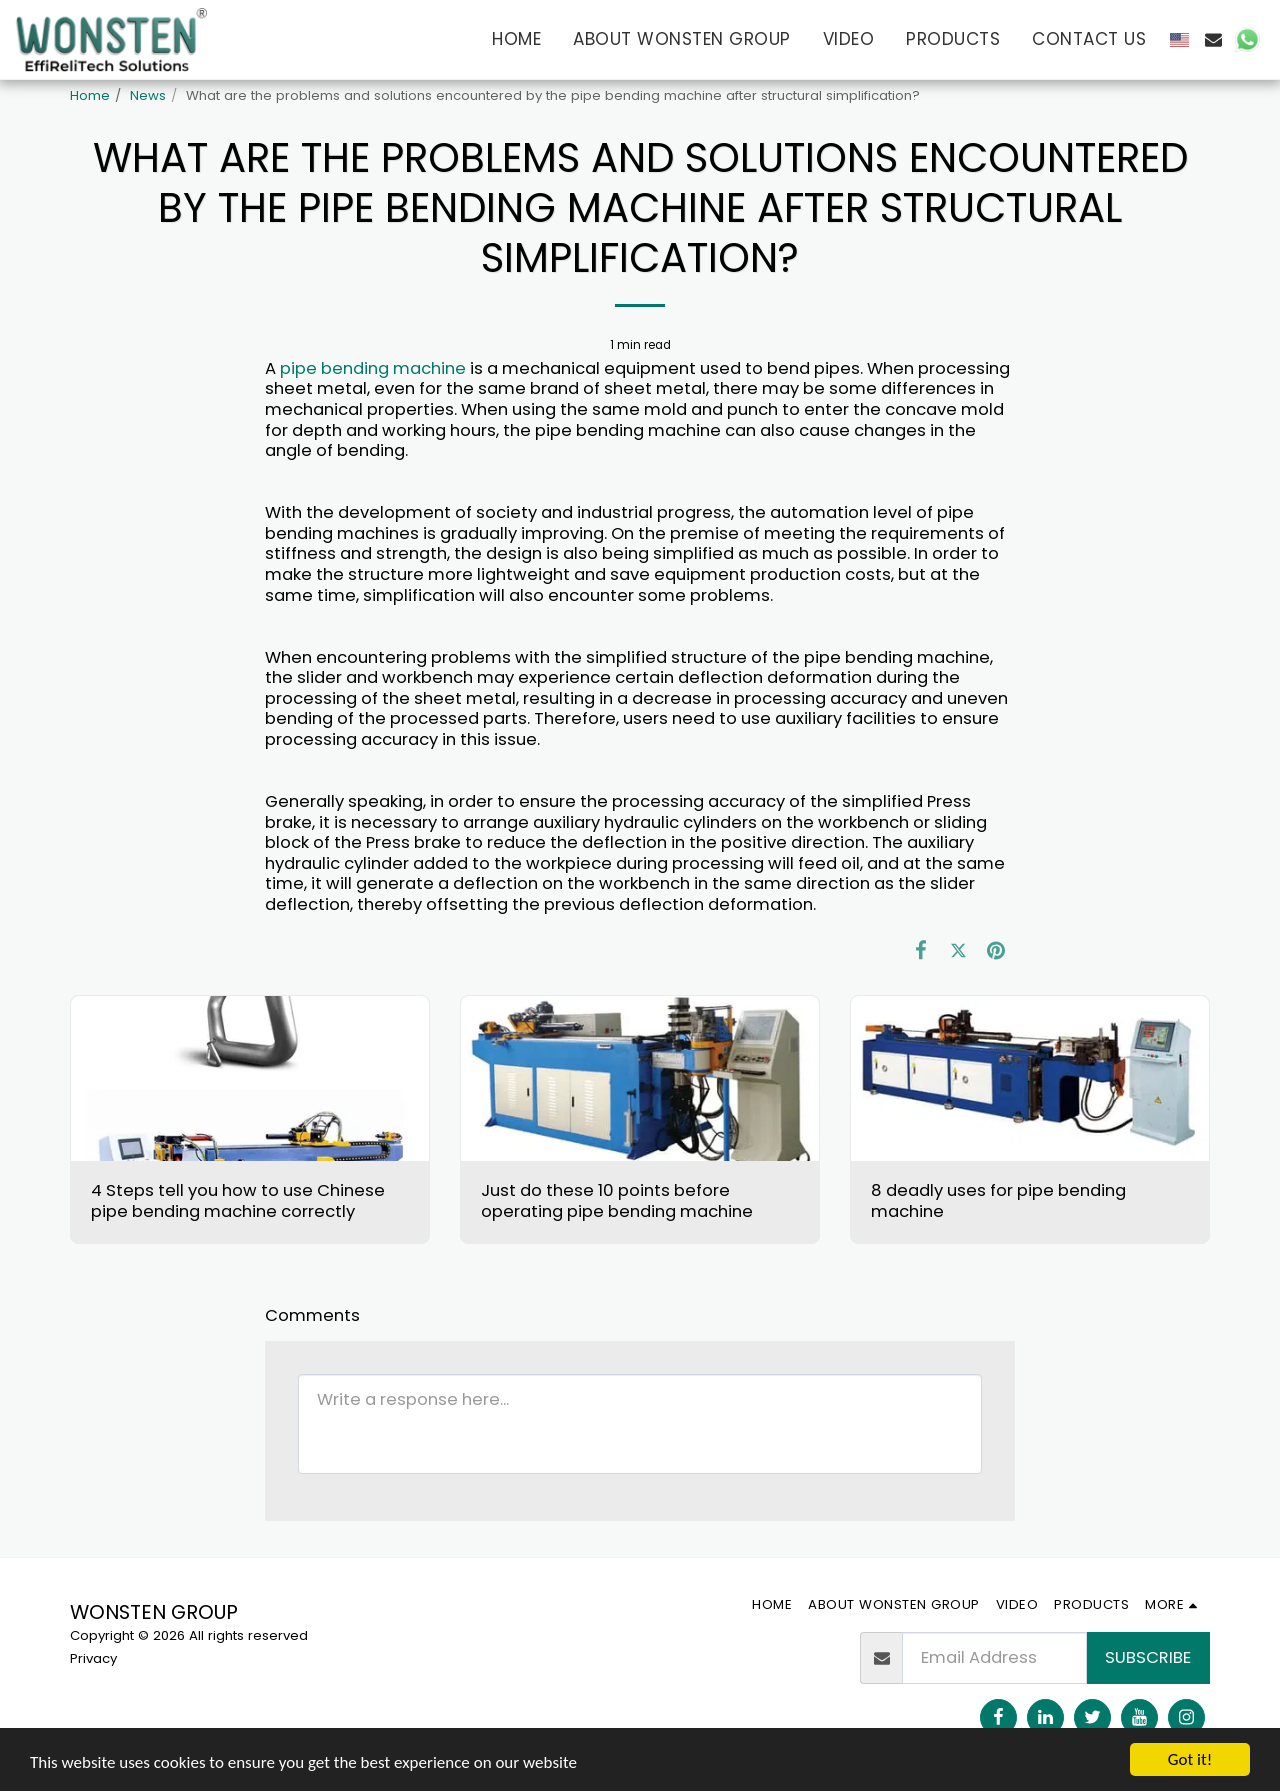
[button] (1213, 39)
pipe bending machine (373, 368)
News (148, 95)
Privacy (93, 1658)
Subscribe (1148, 1657)
